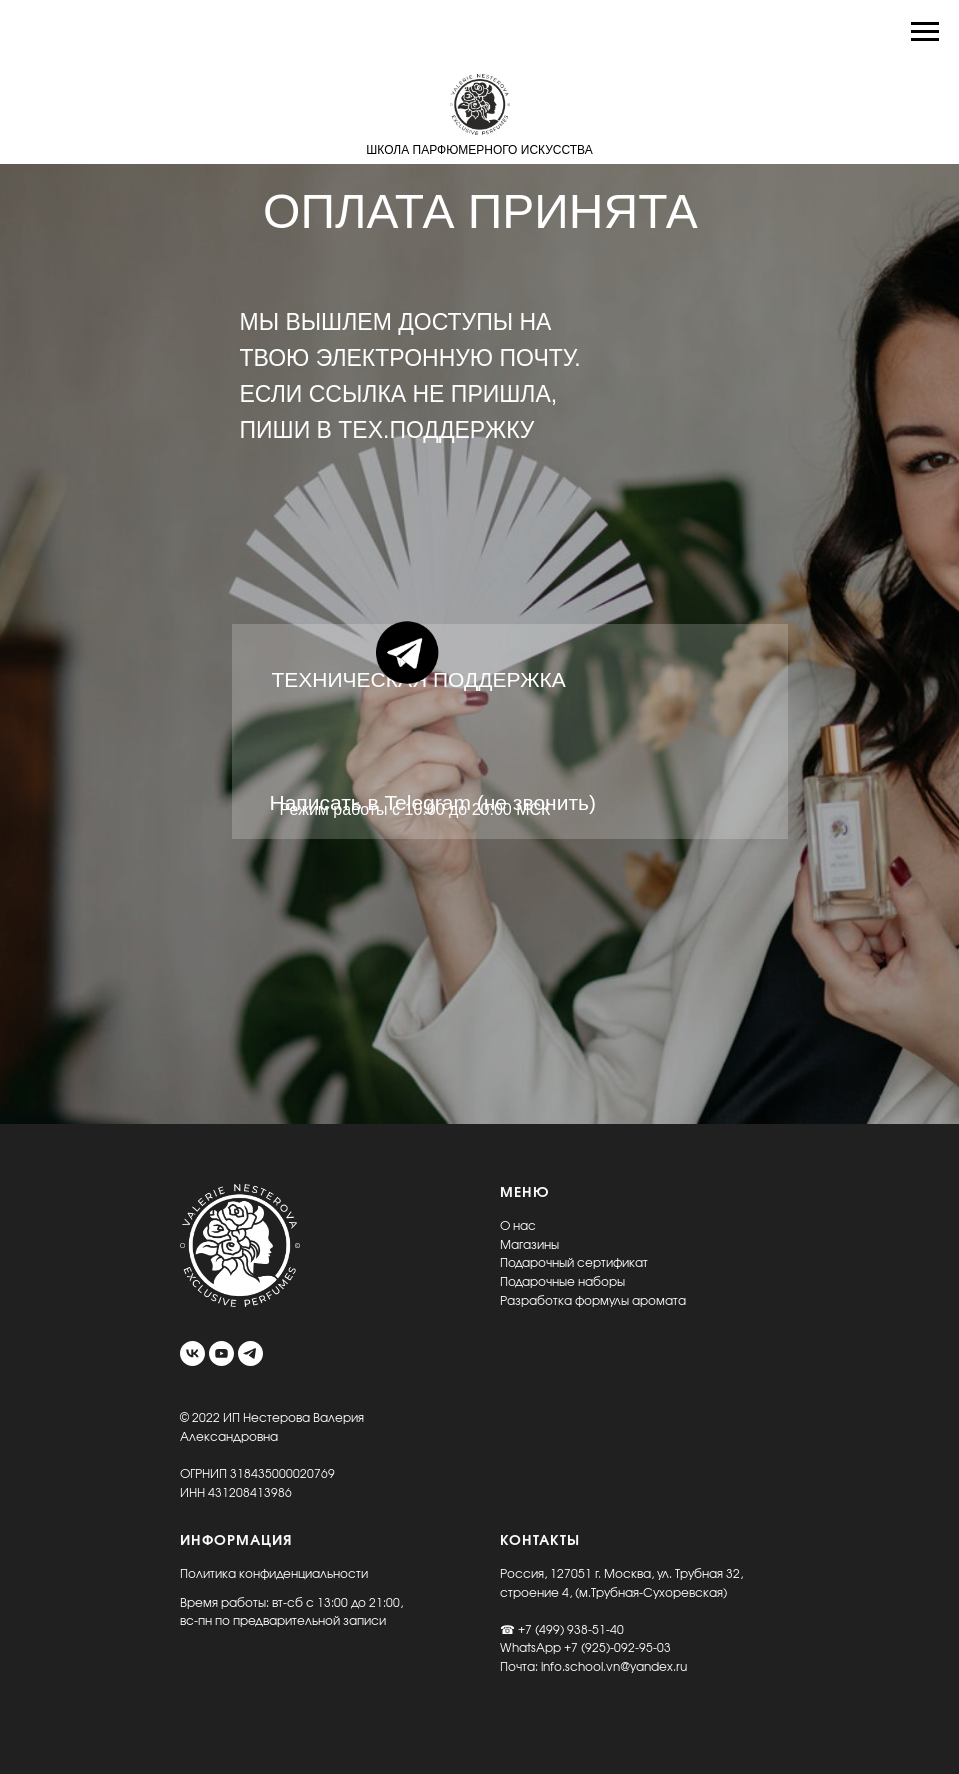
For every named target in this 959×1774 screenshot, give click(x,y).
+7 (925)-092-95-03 (617, 1648)
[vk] (192, 1353)
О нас (518, 1226)
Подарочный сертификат (574, 1263)
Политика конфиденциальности (274, 1574)
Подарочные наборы (562, 1282)
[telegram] (250, 1353)
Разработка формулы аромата (593, 1301)
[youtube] (221, 1353)
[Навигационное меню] (925, 32)
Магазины (529, 1245)
